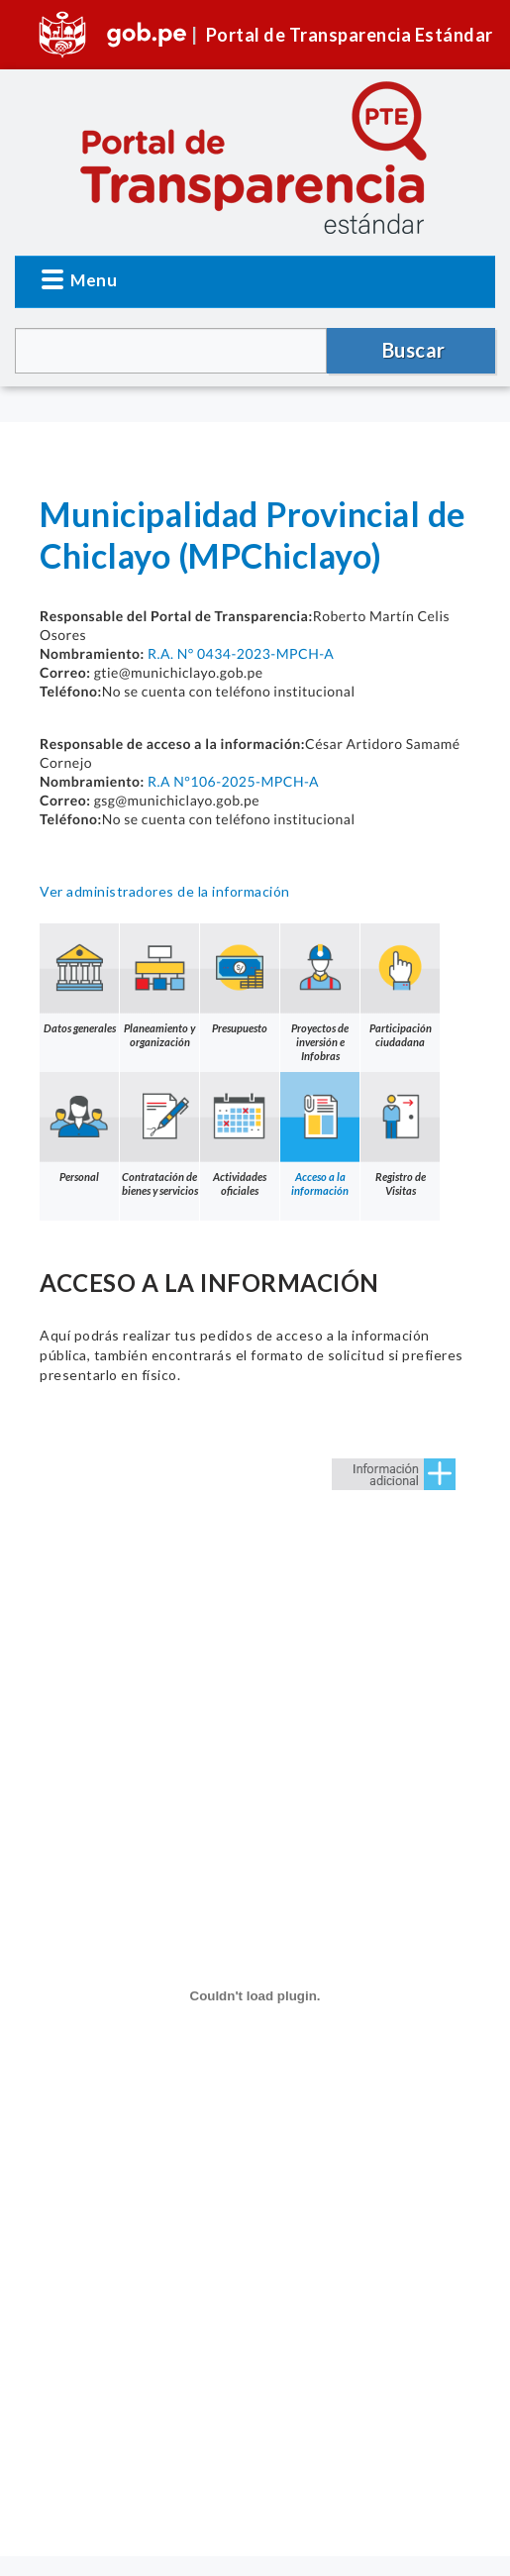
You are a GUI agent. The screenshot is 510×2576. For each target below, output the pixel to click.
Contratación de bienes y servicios (159, 1134)
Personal (79, 1127)
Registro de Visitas (400, 1134)
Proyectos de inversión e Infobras (319, 992)
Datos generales (79, 978)
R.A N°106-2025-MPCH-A (233, 781)
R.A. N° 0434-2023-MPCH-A (241, 653)
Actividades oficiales (239, 1134)
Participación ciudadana (400, 985)
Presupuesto (239, 978)
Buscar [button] (414, 350)
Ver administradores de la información (165, 891)
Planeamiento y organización (159, 985)
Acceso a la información (319, 1134)
